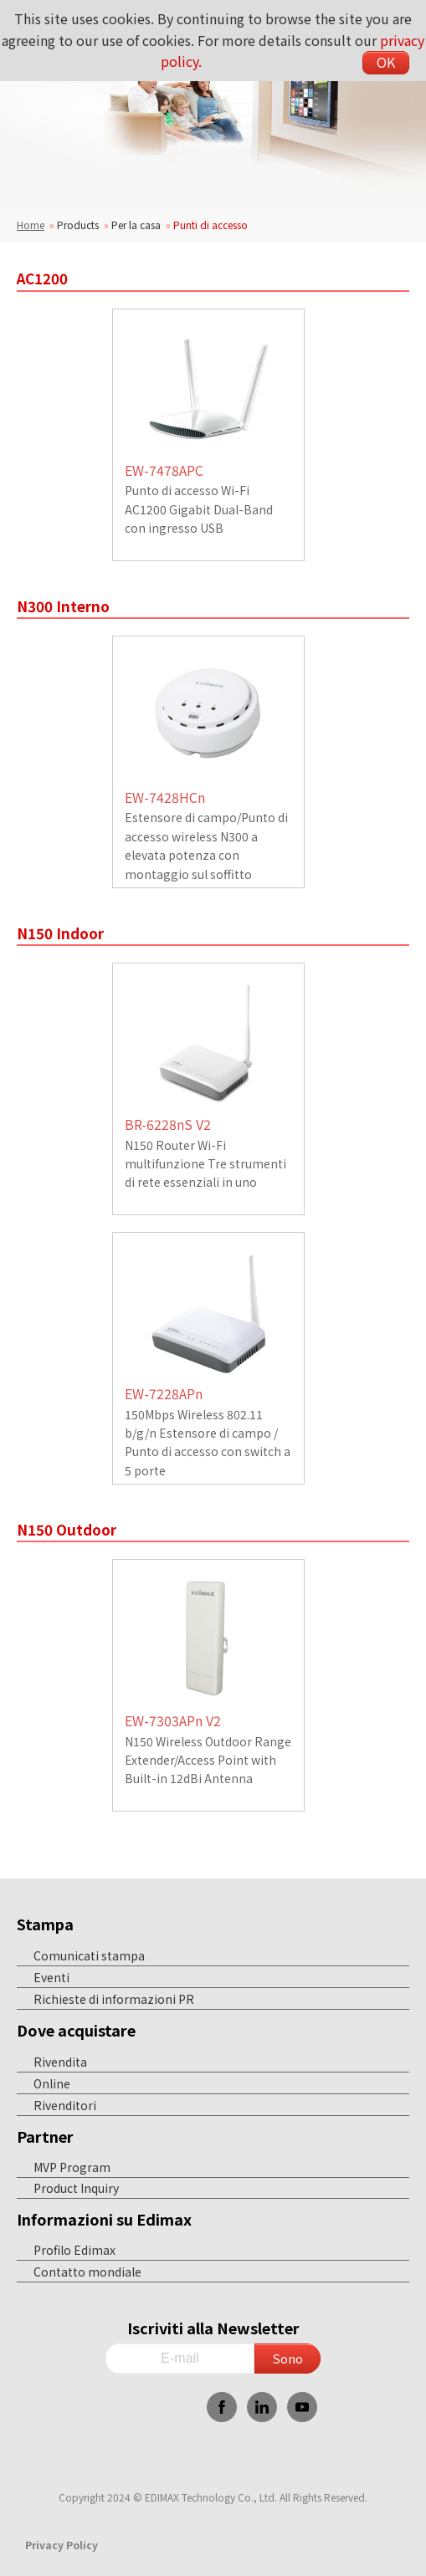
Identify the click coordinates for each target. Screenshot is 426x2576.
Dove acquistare (76, 2030)
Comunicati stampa (89, 1955)
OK (386, 62)
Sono (287, 2358)
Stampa (45, 1924)
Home (30, 224)
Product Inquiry (76, 2188)
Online (51, 2083)
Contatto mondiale (87, 2271)
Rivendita (60, 2061)
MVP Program (71, 2167)
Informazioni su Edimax (104, 2219)
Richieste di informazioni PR (113, 1999)
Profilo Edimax (74, 2249)
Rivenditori (64, 2105)
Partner (45, 2136)
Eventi (51, 1977)
